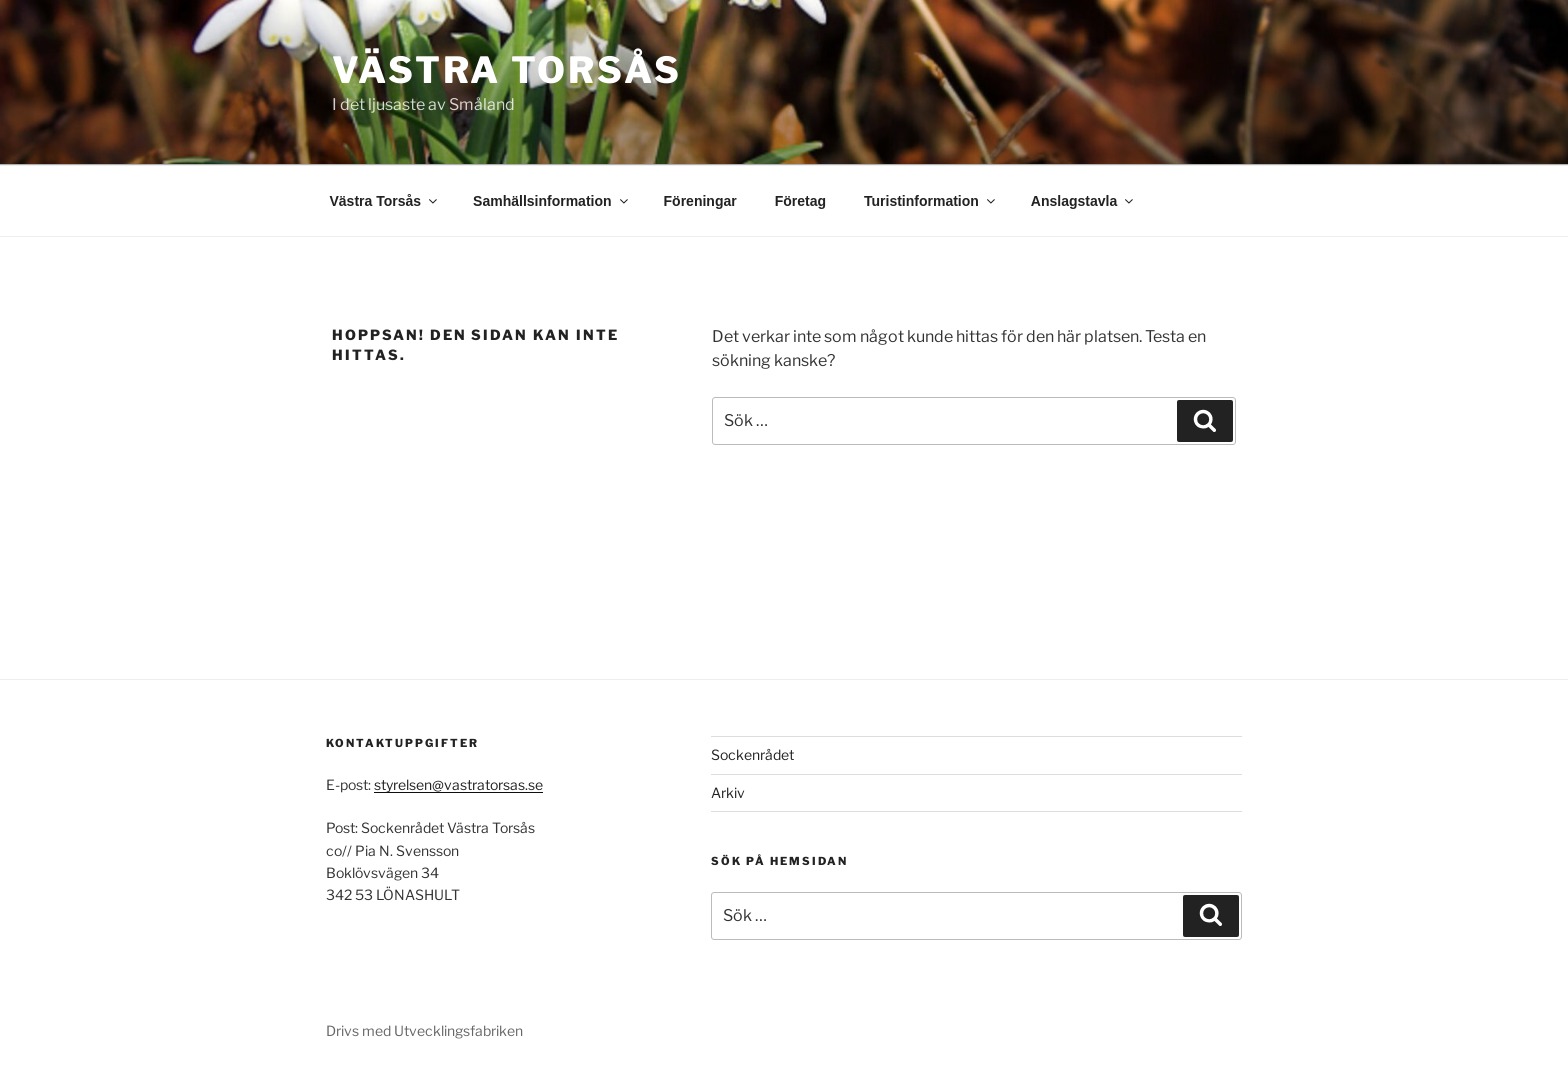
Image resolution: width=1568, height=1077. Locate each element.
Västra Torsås (506, 70)
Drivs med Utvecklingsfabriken (424, 1030)
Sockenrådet (752, 754)
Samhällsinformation (551, 201)
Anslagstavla (1083, 201)
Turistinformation (931, 201)
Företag (800, 201)
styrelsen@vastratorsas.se (458, 784)
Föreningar (700, 201)
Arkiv (728, 792)
